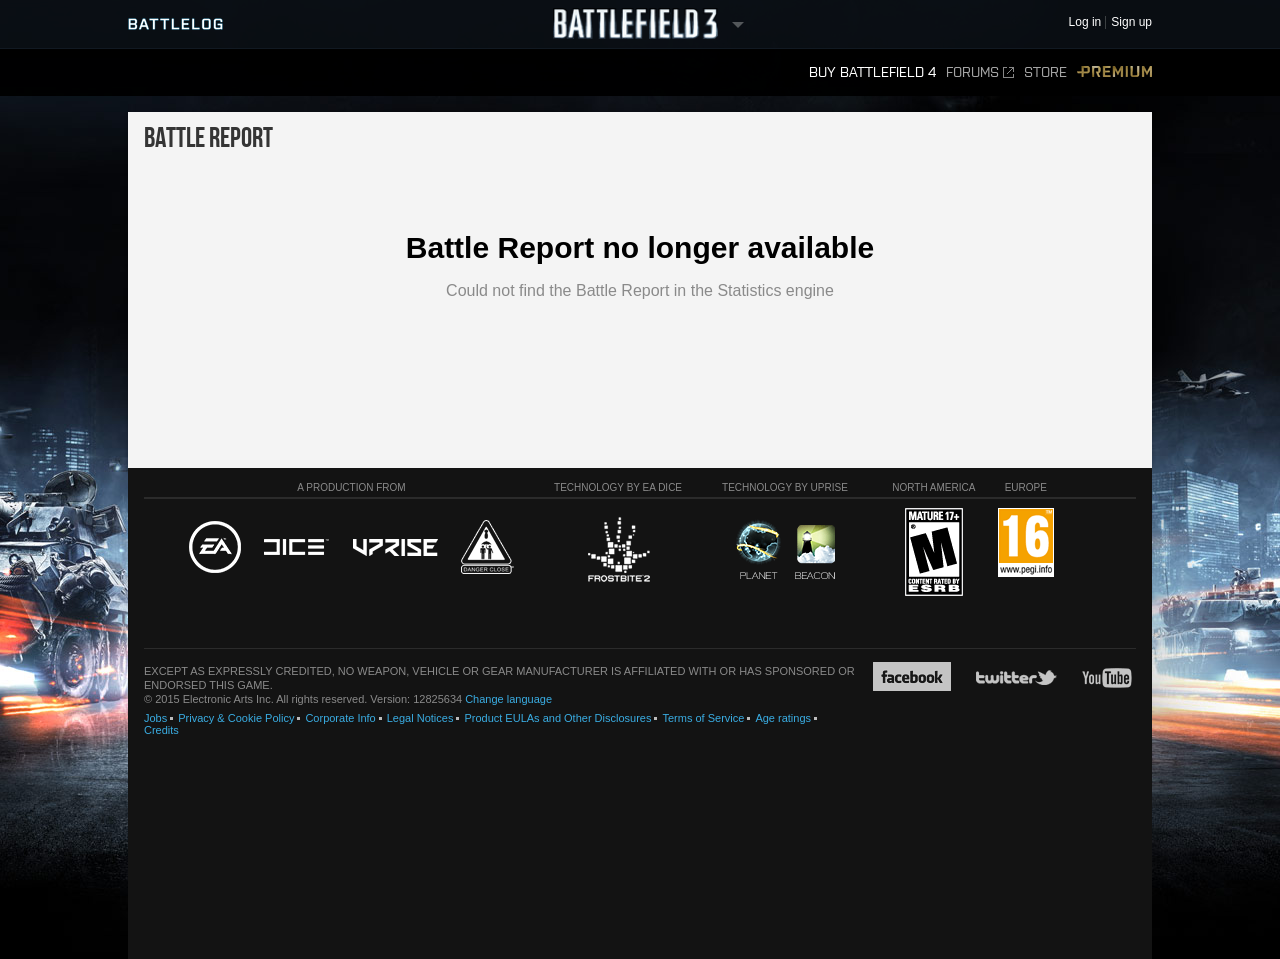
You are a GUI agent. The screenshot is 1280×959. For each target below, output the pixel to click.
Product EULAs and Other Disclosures (557, 718)
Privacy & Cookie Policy (236, 718)
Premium (1114, 72)
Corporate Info (340, 718)
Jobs (155, 718)
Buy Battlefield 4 (872, 72)
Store (1045, 72)
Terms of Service (703, 718)
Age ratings (783, 718)
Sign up (1131, 22)
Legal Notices (420, 718)
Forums (980, 72)
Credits (161, 730)
